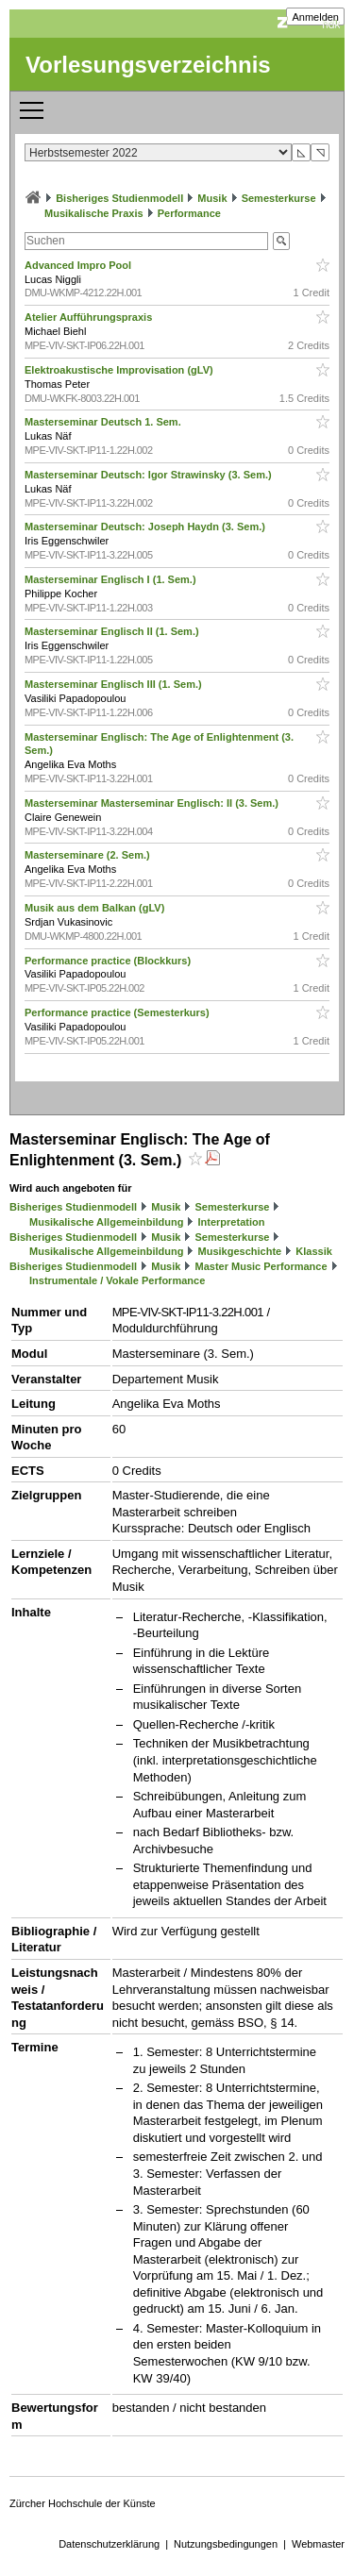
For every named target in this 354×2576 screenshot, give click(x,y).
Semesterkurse (279, 198)
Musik (212, 198)
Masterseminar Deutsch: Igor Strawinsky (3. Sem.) (150, 474)
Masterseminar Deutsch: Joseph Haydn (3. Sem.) (146, 526)
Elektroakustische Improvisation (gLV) (120, 370)
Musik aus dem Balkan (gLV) (96, 907)
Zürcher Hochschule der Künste (82, 2503)
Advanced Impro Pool (79, 265)
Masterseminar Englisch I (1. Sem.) (112, 579)
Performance (189, 213)
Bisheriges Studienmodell (119, 198)
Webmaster (318, 2544)
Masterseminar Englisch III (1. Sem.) (115, 684)
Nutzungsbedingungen (226, 2544)
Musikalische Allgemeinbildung (106, 1222)
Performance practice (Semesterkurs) (118, 1012)
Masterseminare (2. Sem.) (89, 855)
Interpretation (231, 1222)
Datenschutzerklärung (109, 2544)
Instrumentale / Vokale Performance (117, 1280)
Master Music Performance (261, 1266)
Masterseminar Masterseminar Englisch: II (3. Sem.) (153, 803)
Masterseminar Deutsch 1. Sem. (104, 421)
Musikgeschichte (240, 1251)
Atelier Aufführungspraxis (90, 317)
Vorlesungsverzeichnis (148, 64)
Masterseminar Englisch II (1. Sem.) (113, 631)
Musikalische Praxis (93, 213)
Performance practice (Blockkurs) (109, 960)
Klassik (313, 1251)
